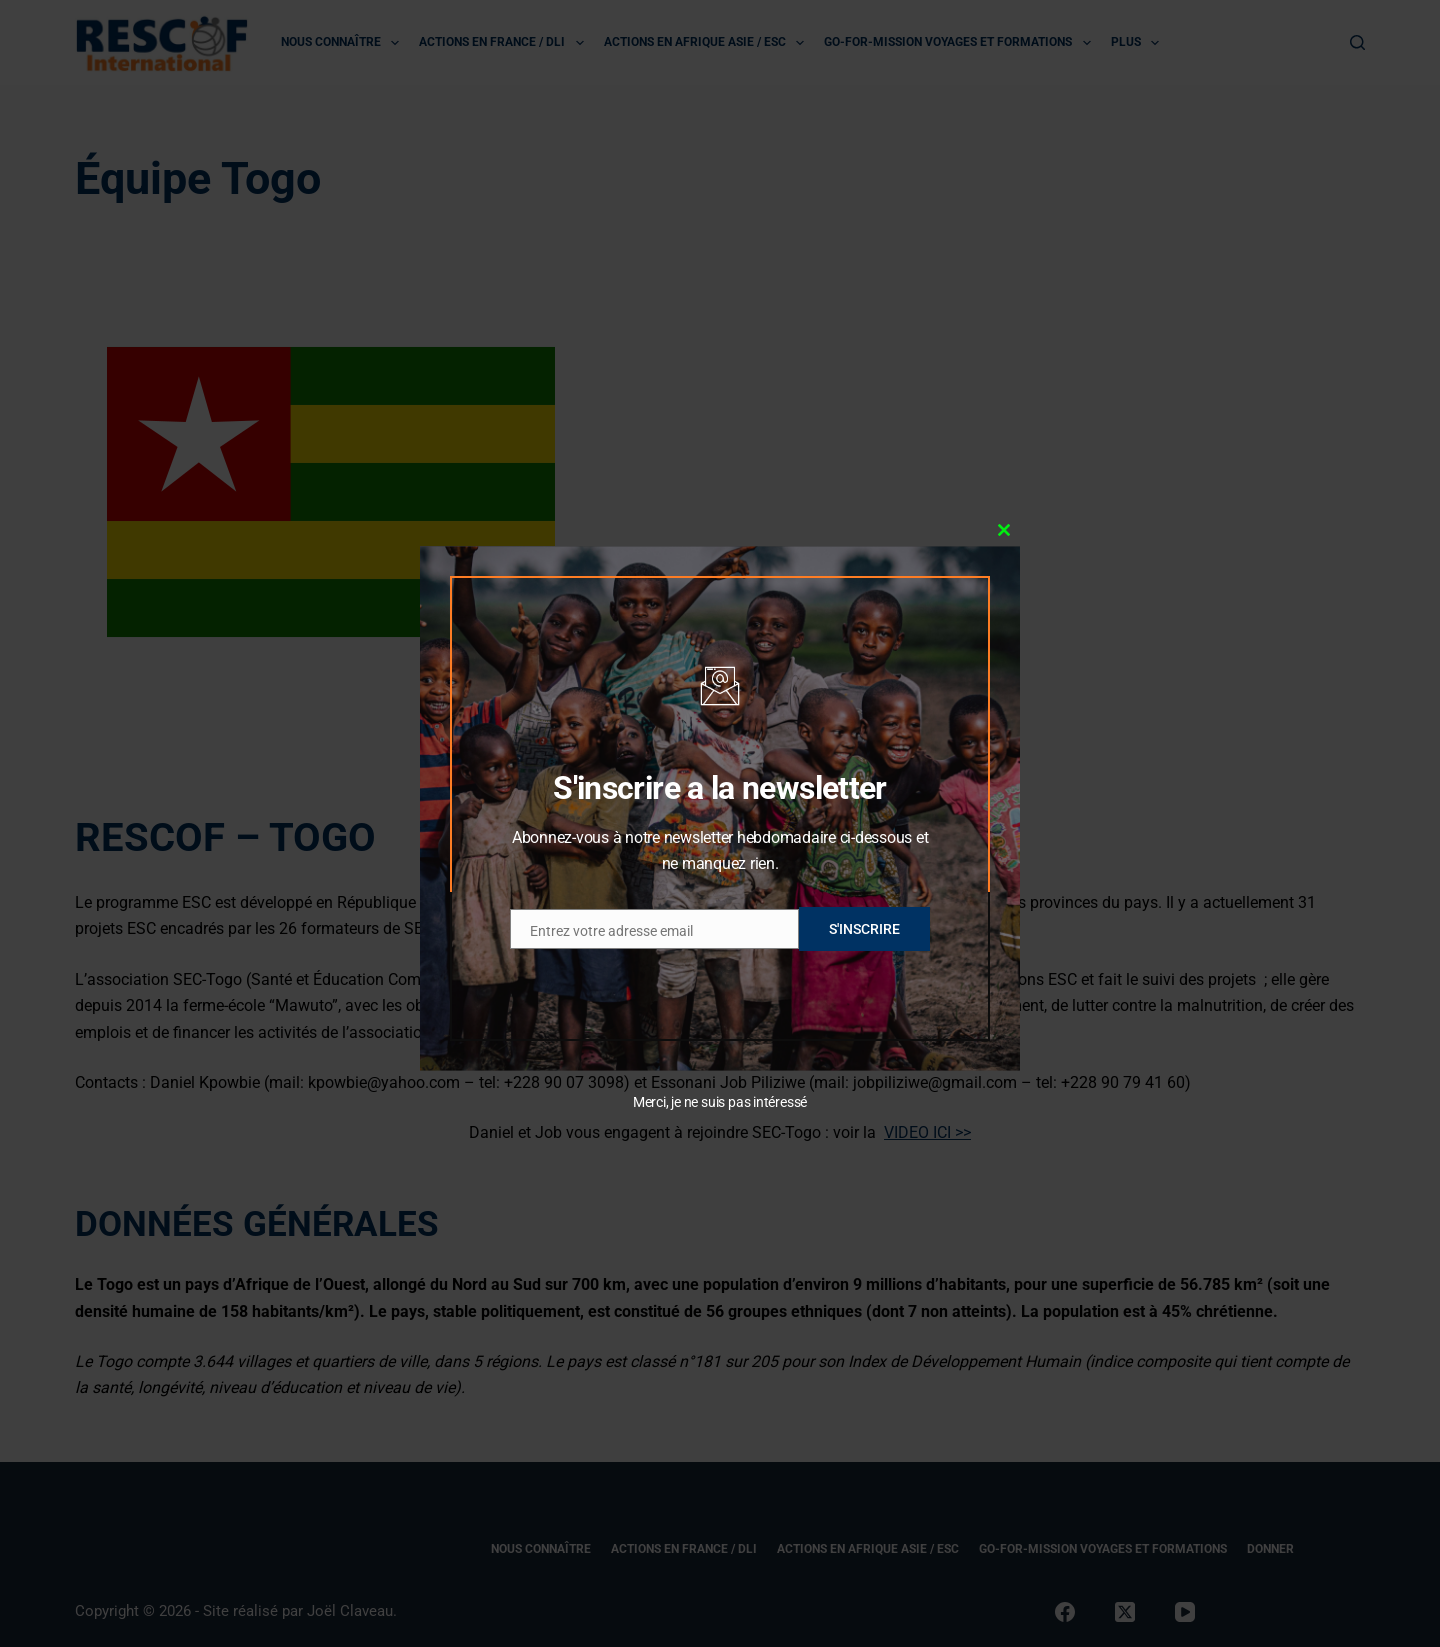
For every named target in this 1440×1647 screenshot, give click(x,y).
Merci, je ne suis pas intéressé (720, 1102)
